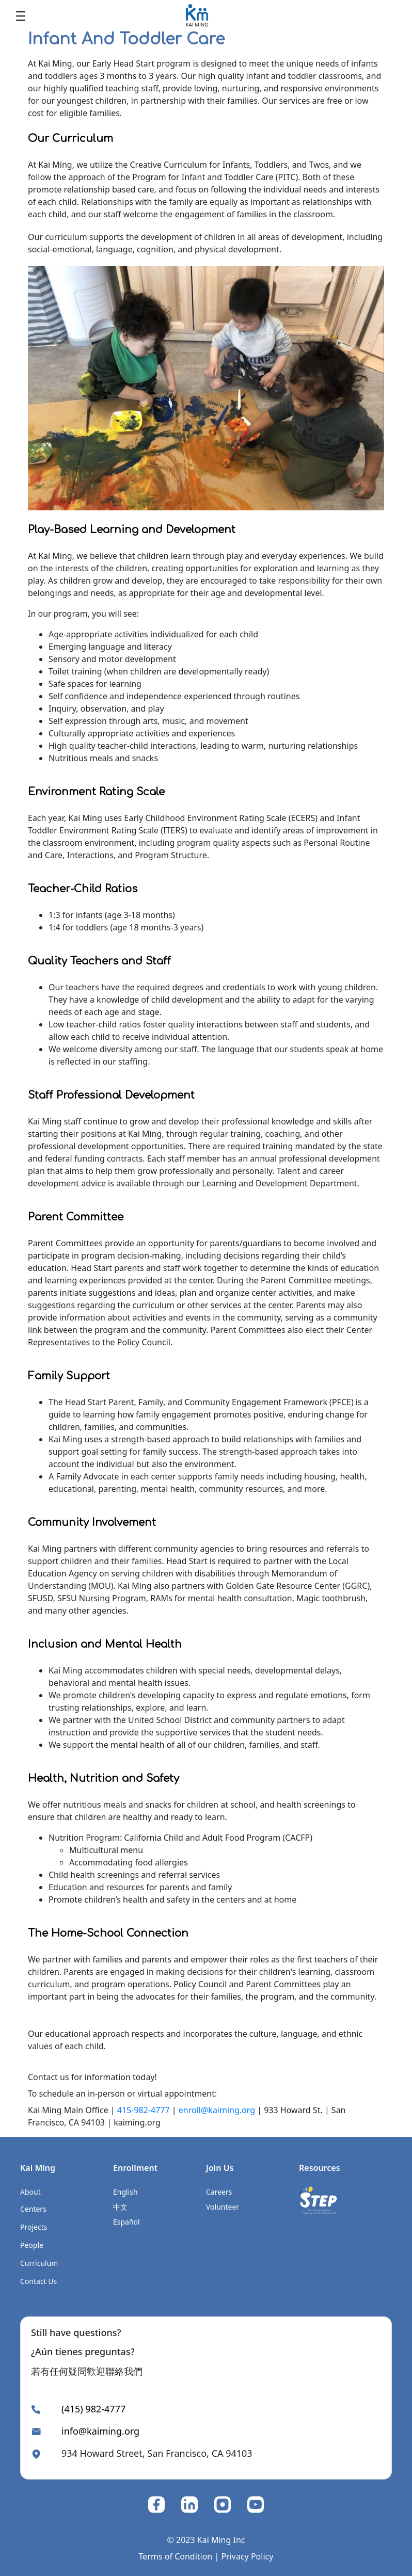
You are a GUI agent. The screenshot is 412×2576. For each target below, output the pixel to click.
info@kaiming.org (100, 2431)
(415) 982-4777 (93, 2409)
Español (126, 2222)
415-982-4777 (143, 2110)
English (125, 2192)
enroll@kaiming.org (217, 2110)
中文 (120, 2207)
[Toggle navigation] (20, 15)
